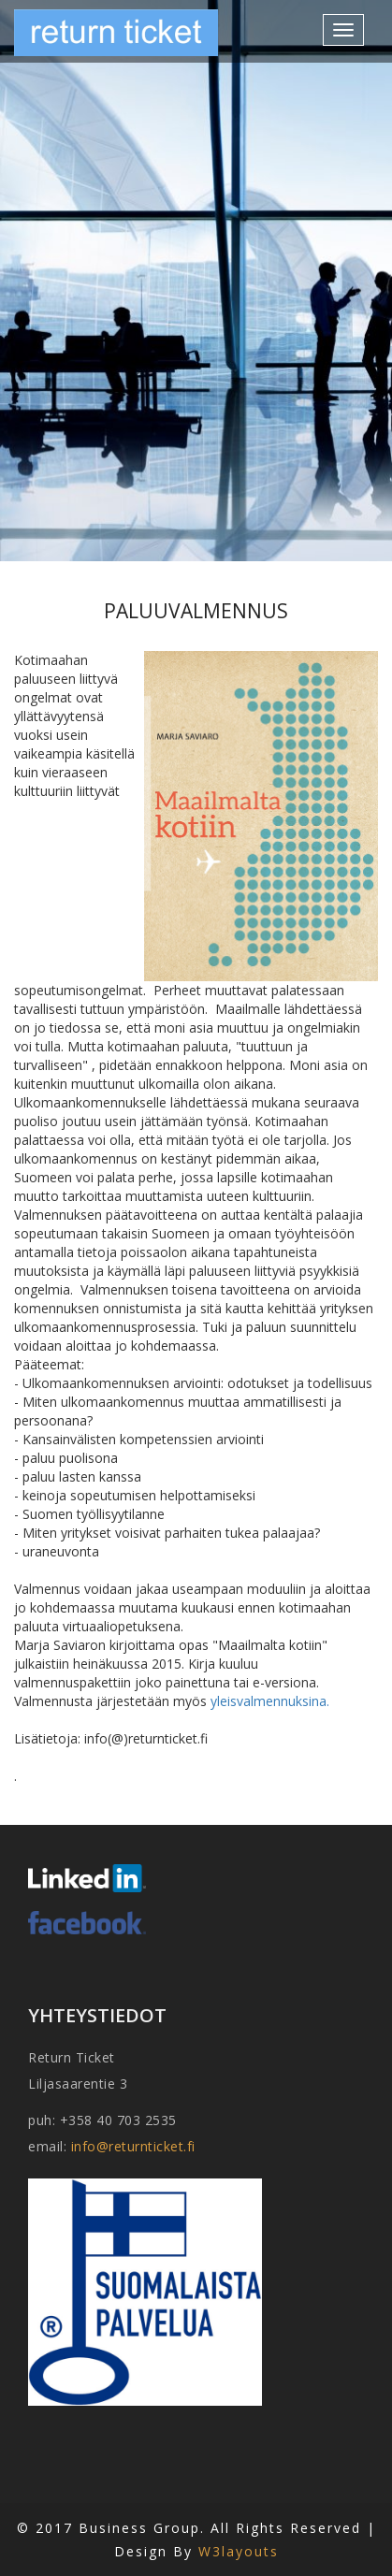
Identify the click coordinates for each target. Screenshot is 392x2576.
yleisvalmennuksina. (270, 1701)
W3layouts (238, 2551)
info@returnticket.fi (133, 2146)
